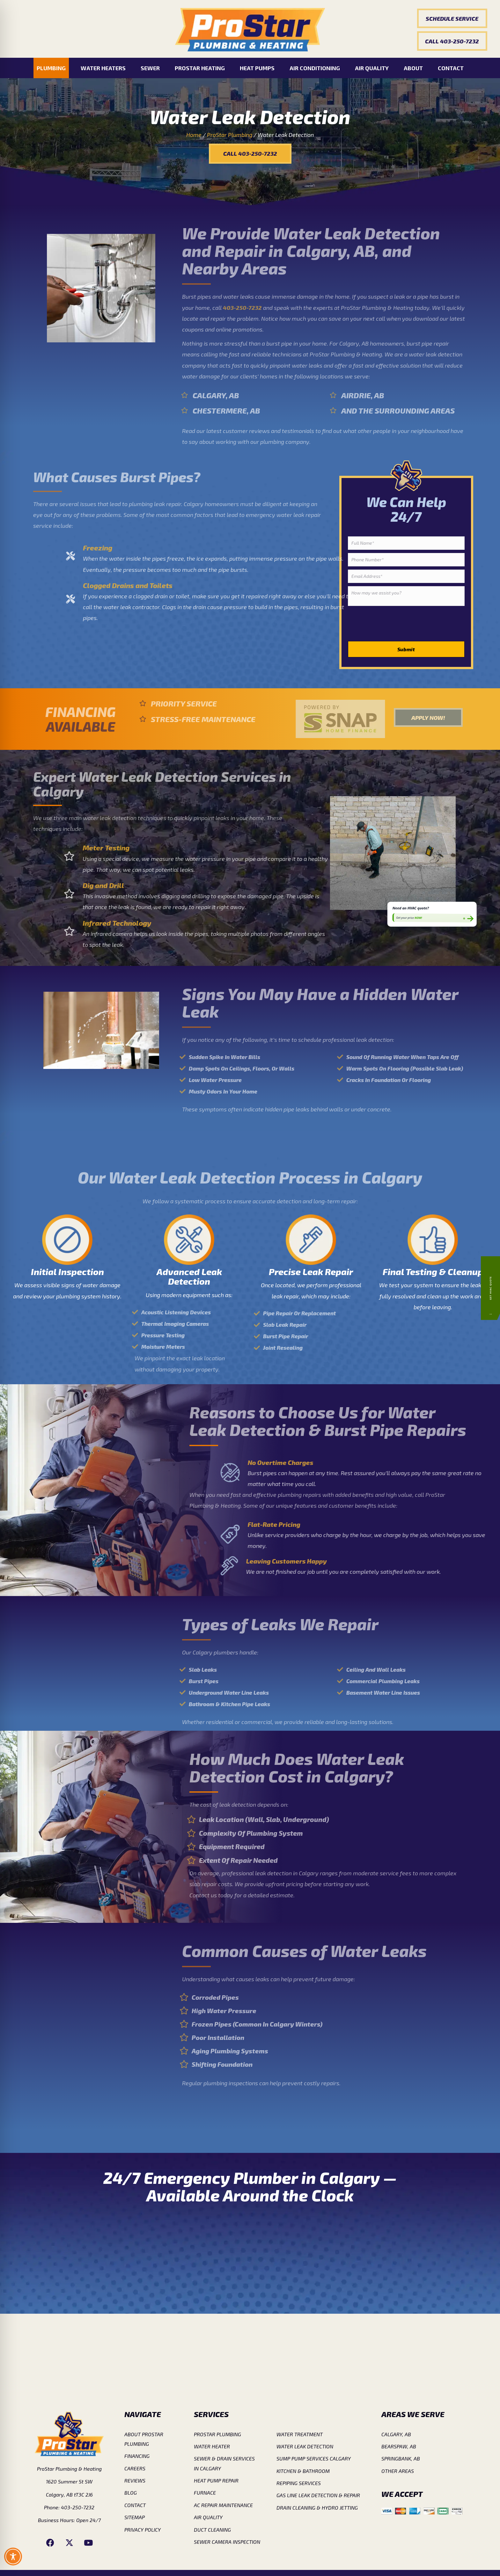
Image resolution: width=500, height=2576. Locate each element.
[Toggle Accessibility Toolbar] (13, 2556)
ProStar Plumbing (229, 134)
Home (194, 134)
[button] (452, 18)
